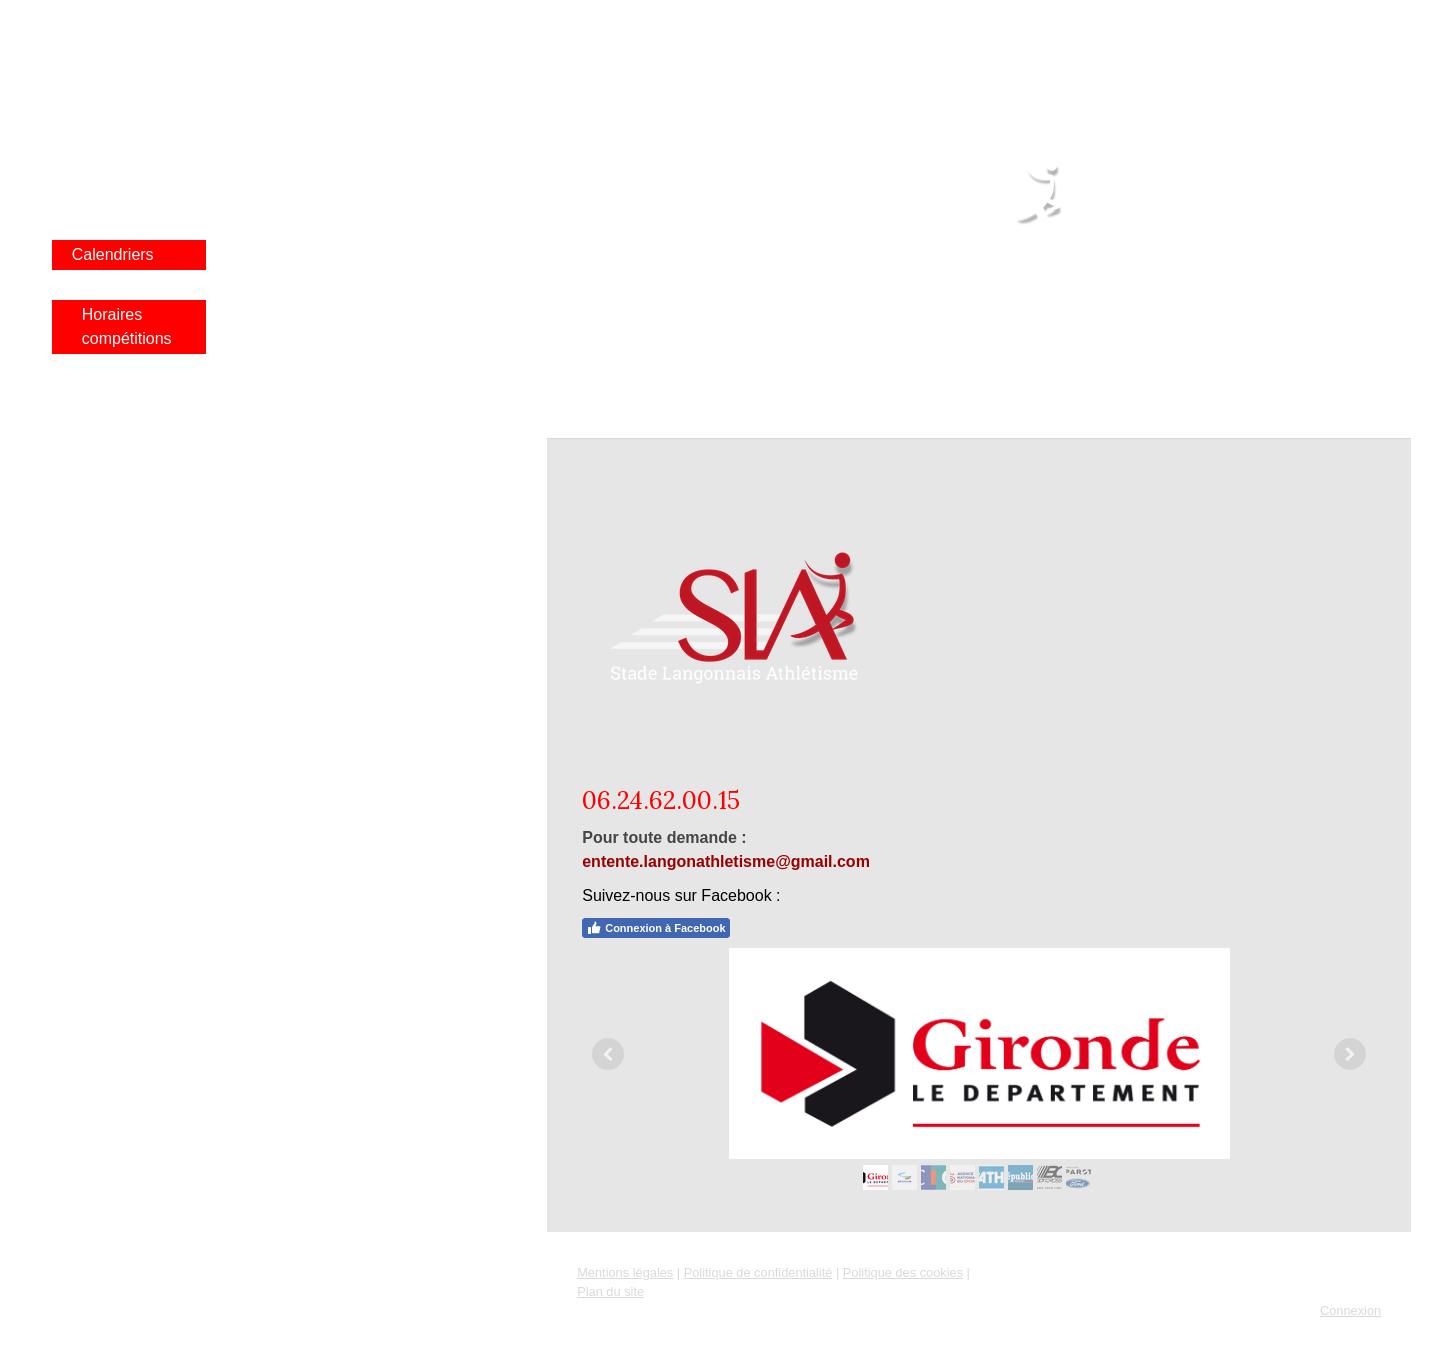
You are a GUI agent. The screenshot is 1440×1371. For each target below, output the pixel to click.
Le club (98, 134)
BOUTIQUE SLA (131, 512)
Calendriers (113, 254)
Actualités (106, 74)
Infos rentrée (117, 104)
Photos (97, 194)
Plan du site (610, 1291)
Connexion (1350, 1310)
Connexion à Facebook (655, 928)
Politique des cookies (903, 1272)
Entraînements (124, 452)
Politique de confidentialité (758, 1272)
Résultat (101, 164)
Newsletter (110, 482)
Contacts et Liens (112, 410)
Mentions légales (625, 1272)
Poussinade (124, 284)
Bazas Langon (123, 224)
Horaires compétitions (127, 326)
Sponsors (106, 368)
